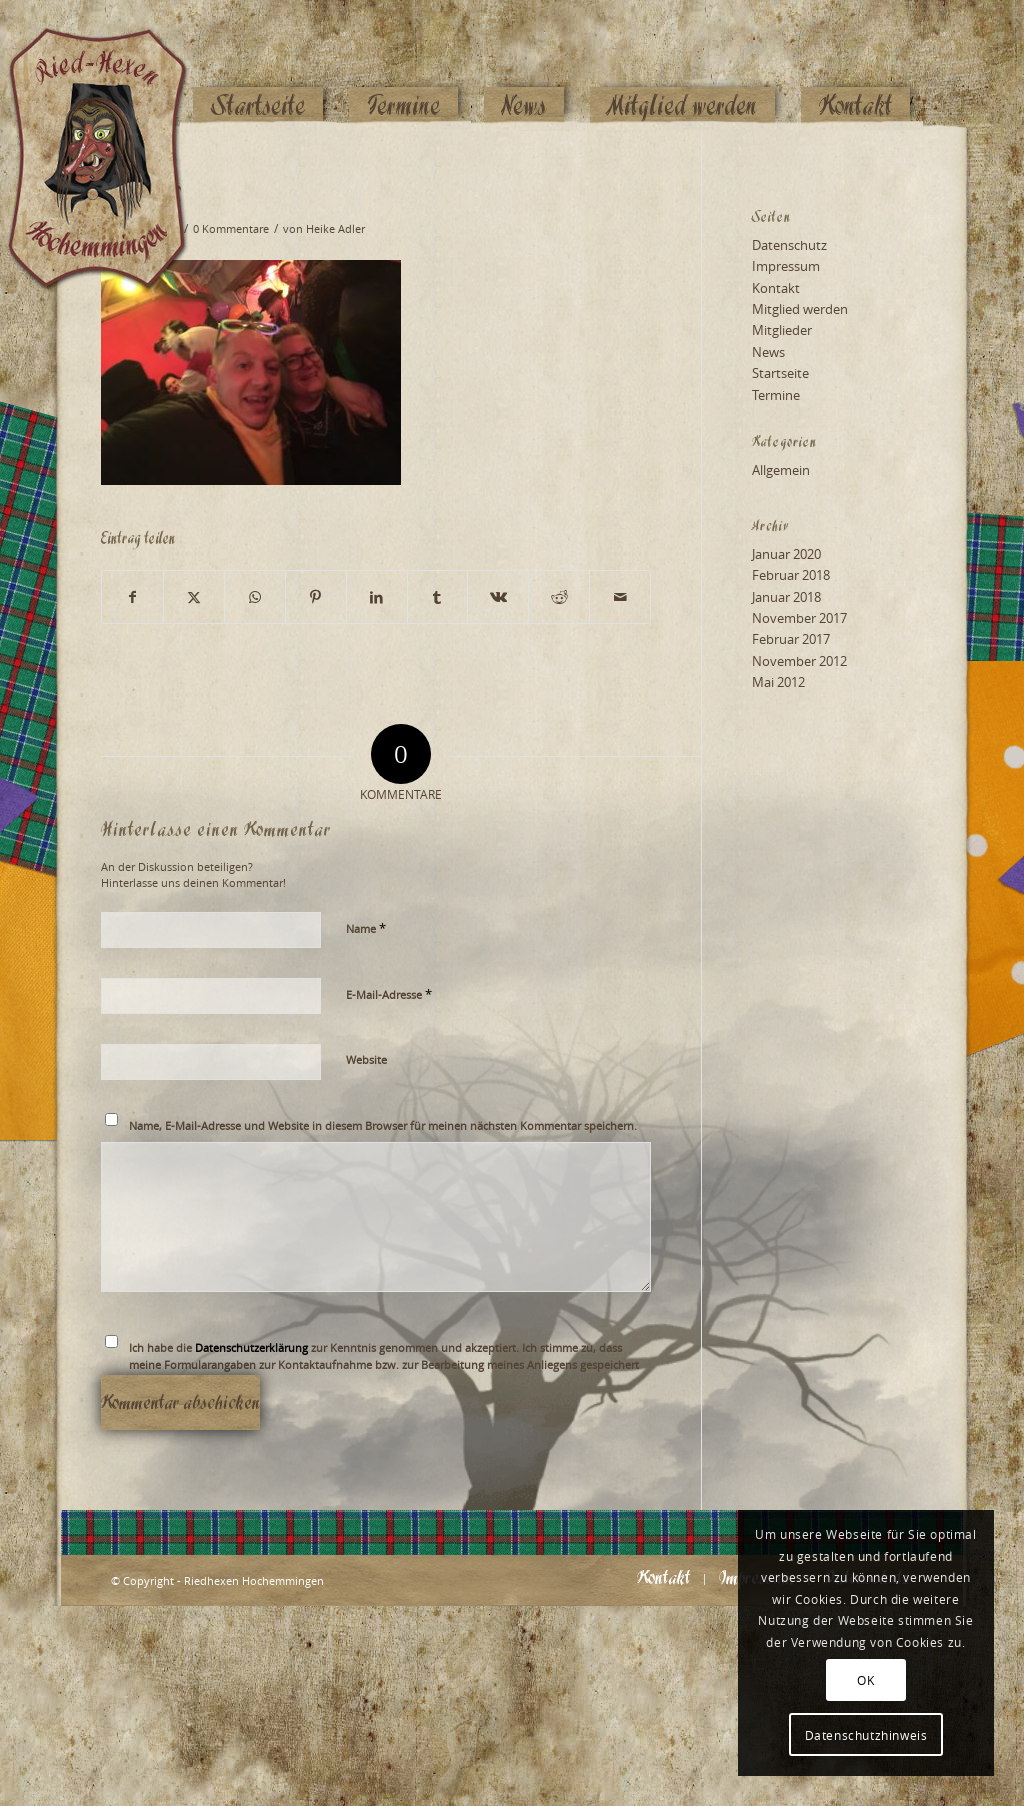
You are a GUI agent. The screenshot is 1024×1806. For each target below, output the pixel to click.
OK (865, 1680)
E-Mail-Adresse (389, 994)
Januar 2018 (786, 597)
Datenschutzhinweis (866, 1735)
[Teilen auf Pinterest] (316, 597)
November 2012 (799, 661)
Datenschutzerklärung (251, 1347)
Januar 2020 (786, 554)
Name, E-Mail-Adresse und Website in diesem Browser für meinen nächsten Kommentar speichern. (383, 1125)
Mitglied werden (800, 309)
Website (366, 1059)
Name (366, 928)
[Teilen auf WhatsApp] (255, 597)
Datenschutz (789, 245)
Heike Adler (335, 229)
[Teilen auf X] (194, 597)
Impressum (786, 266)
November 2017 (799, 618)
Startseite (780, 373)
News (768, 352)
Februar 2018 (791, 575)
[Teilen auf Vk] (498, 597)
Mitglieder (782, 330)
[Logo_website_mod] (113, 65)
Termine (776, 395)
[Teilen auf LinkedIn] (377, 597)
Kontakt (776, 288)
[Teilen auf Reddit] (559, 597)
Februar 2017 (791, 639)
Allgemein (781, 470)
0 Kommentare (231, 229)
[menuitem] (258, 67)
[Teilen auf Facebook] (132, 597)
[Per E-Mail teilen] (620, 597)
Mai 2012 (778, 682)
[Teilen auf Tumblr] (438, 597)
